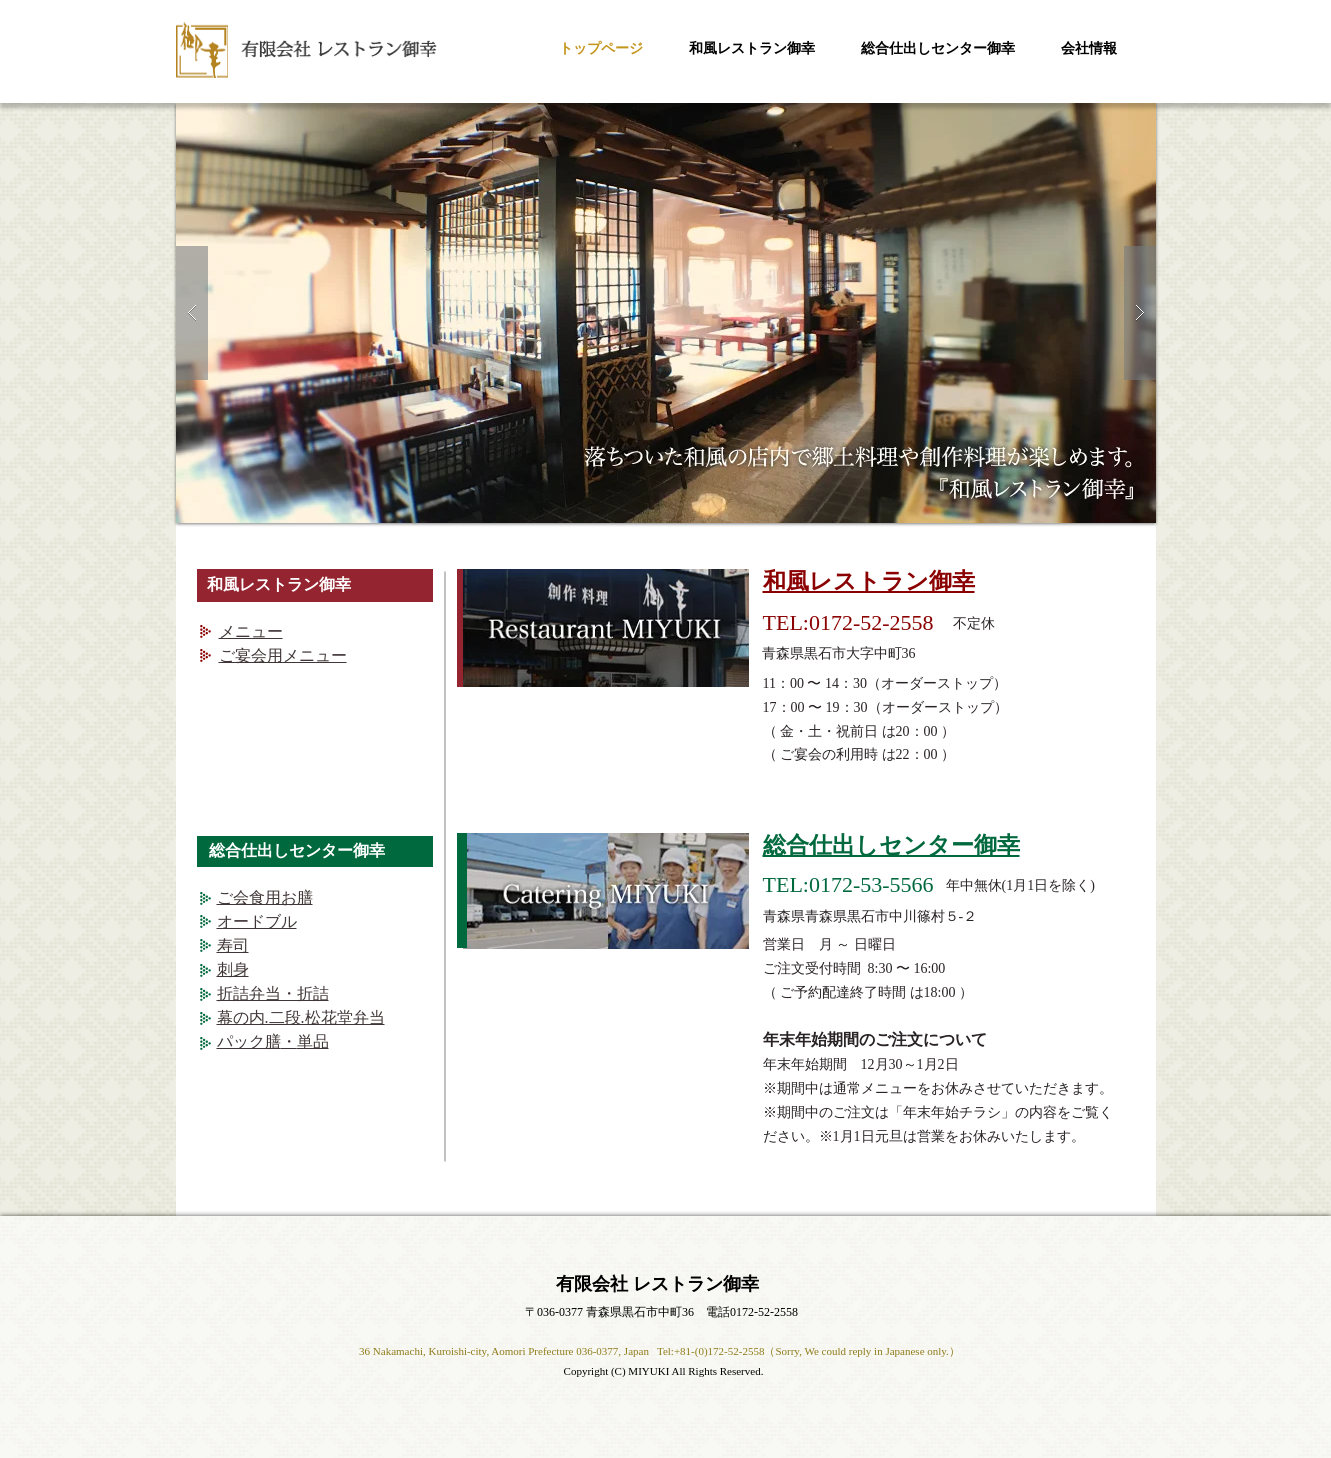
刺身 (233, 969)
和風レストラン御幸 (869, 581)
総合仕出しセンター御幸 (891, 845)
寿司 (233, 945)
